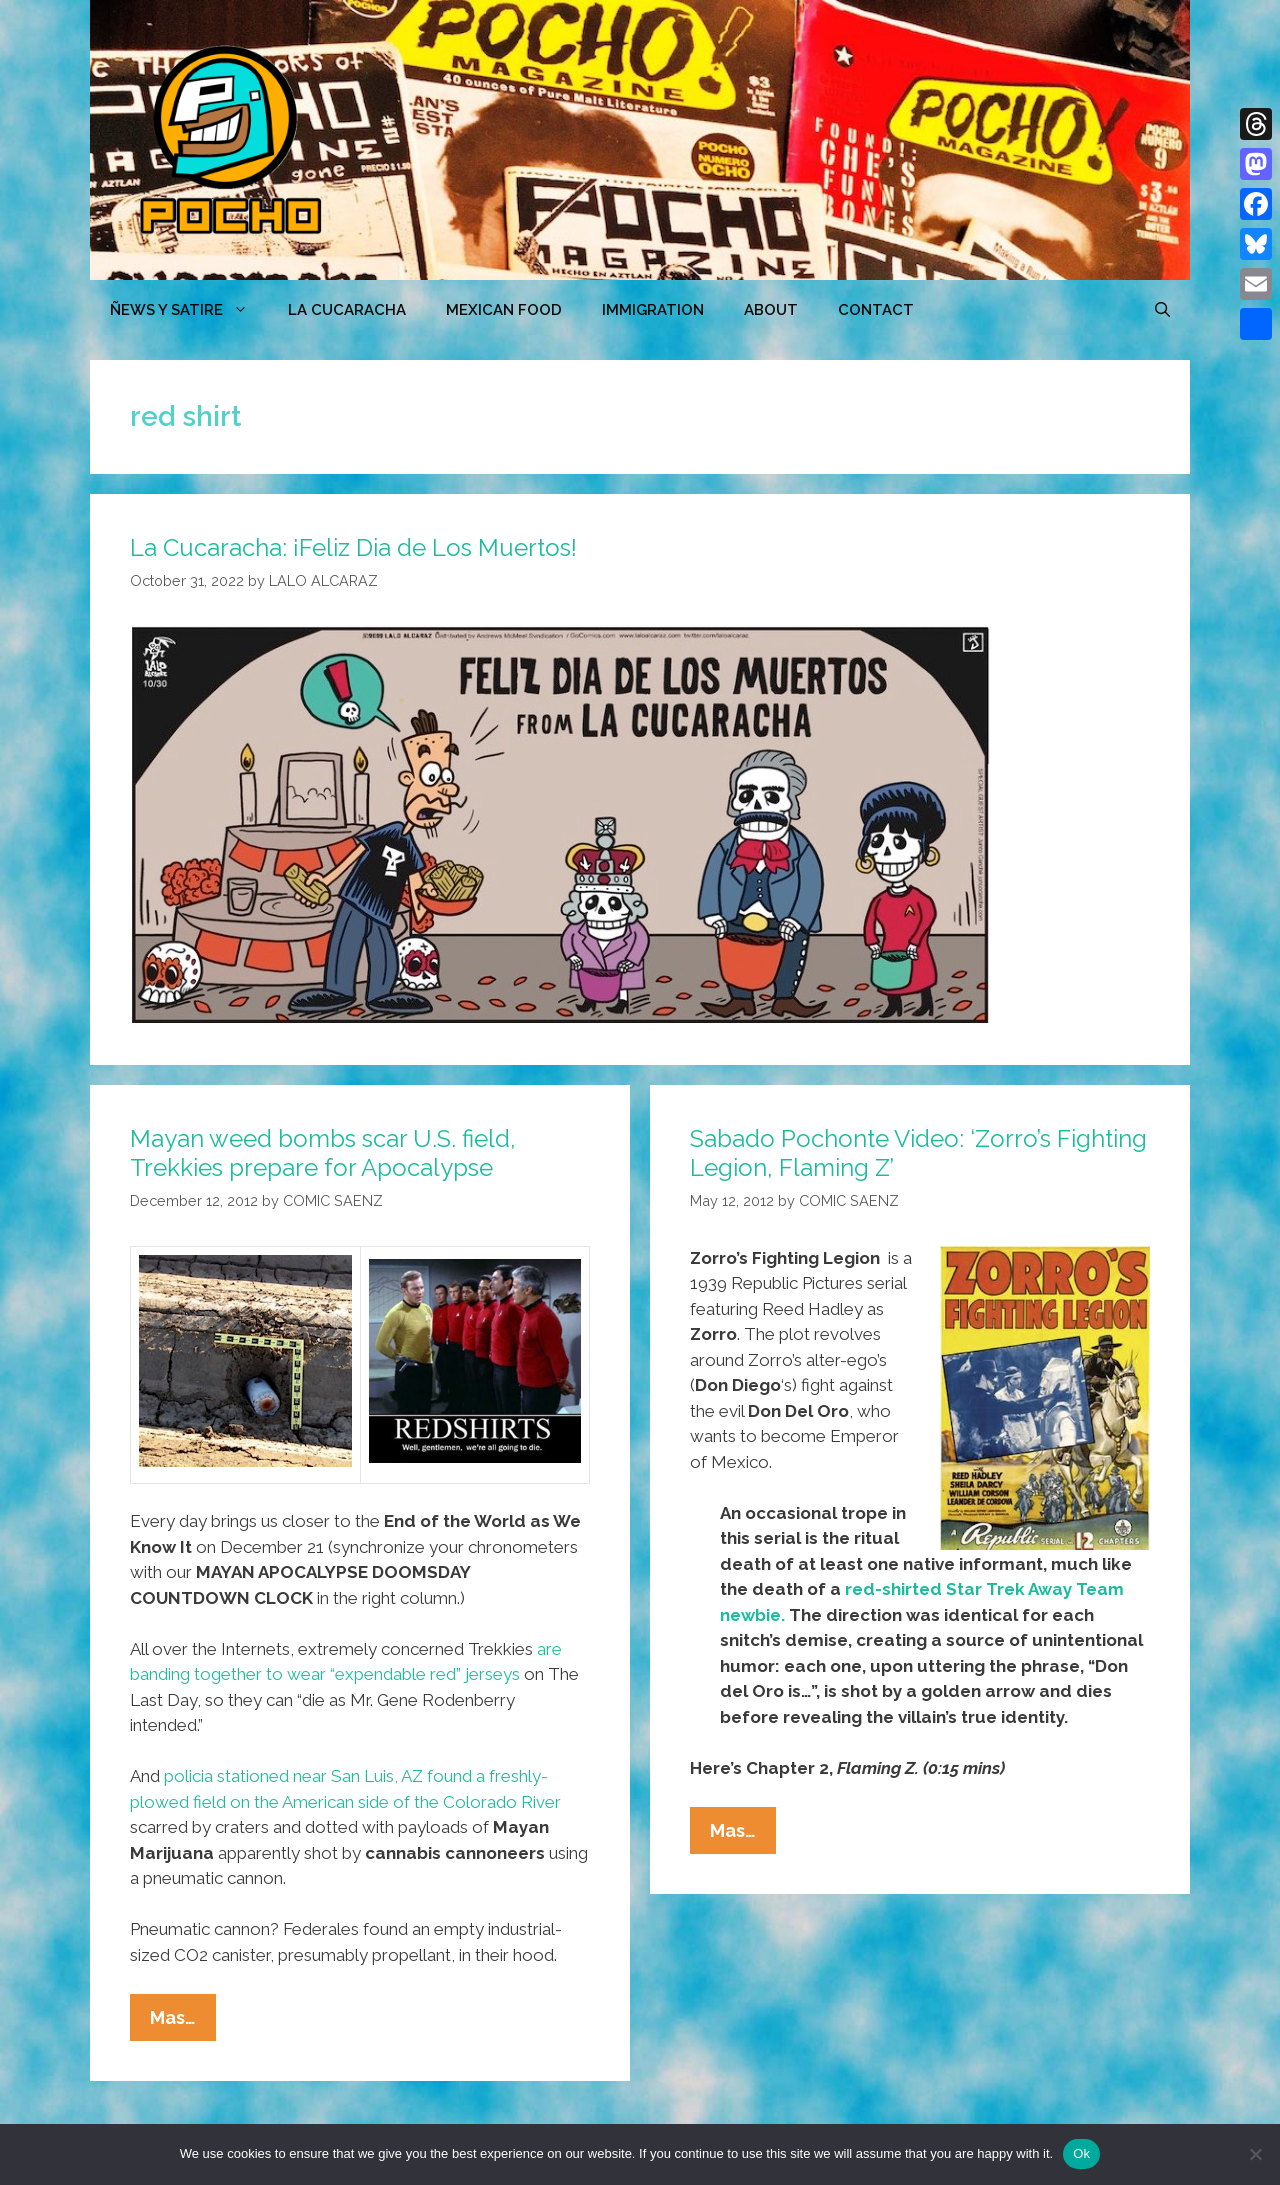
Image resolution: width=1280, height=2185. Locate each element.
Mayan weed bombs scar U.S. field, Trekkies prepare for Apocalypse (323, 1153)
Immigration (653, 310)
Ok (1081, 2153)
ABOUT (771, 310)
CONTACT (876, 310)
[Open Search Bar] (1162, 310)
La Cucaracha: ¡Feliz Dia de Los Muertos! (353, 547)
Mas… (183, 2022)
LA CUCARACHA (347, 310)
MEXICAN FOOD (504, 310)
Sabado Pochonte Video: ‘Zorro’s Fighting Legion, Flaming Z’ (918, 1153)
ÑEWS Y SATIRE (189, 310)
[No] (1255, 2154)
